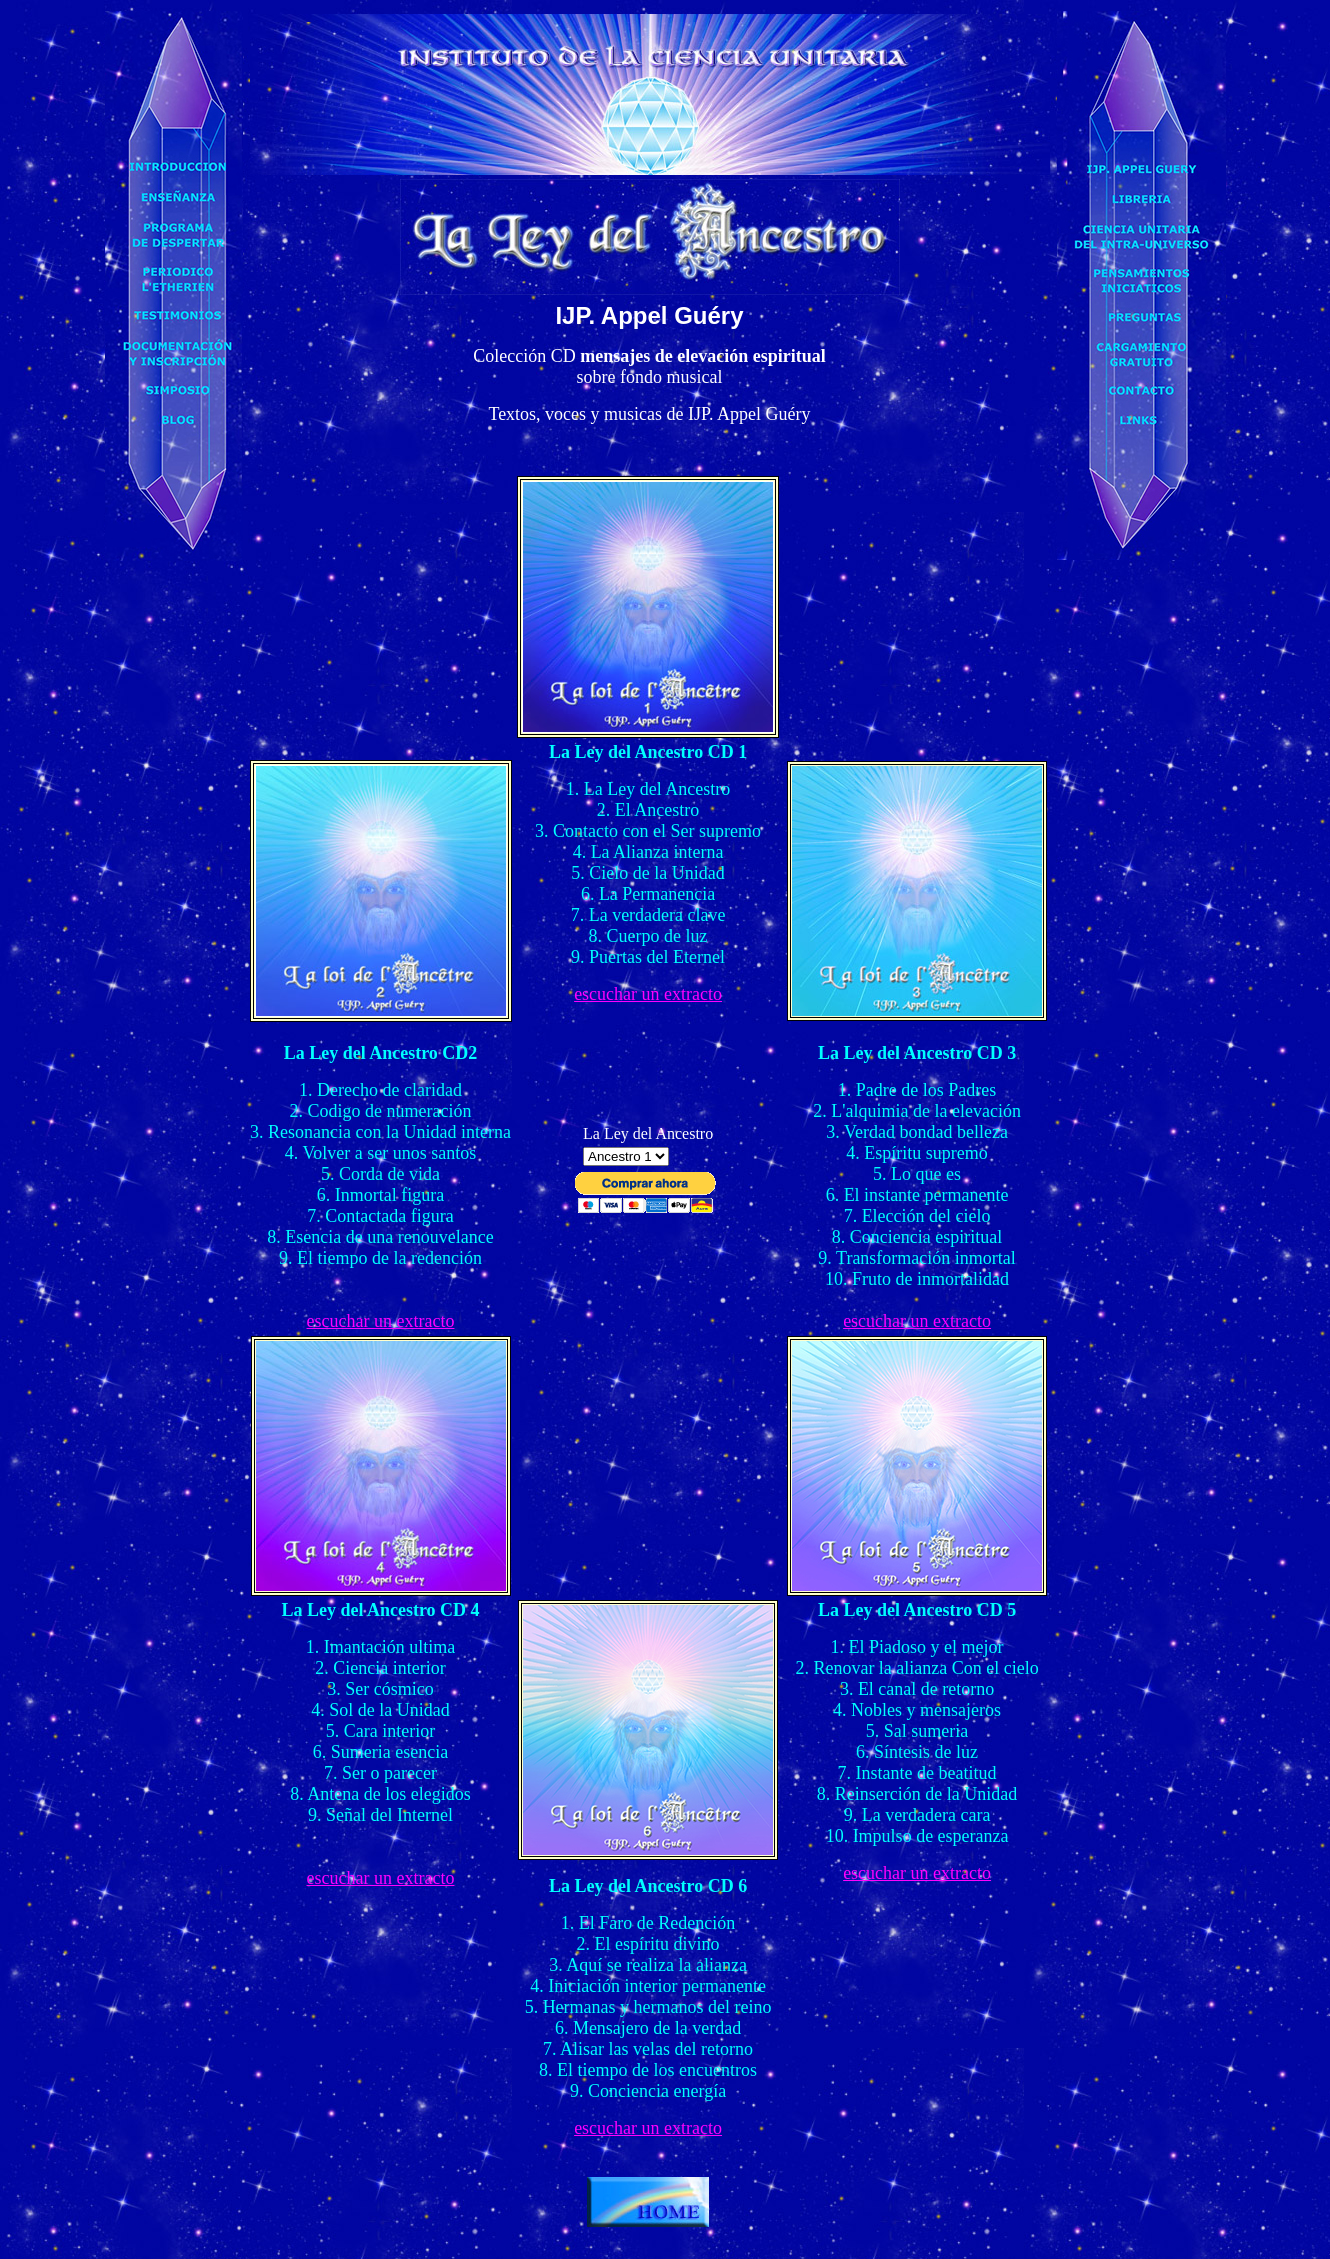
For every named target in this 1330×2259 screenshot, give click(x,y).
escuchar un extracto (648, 994)
